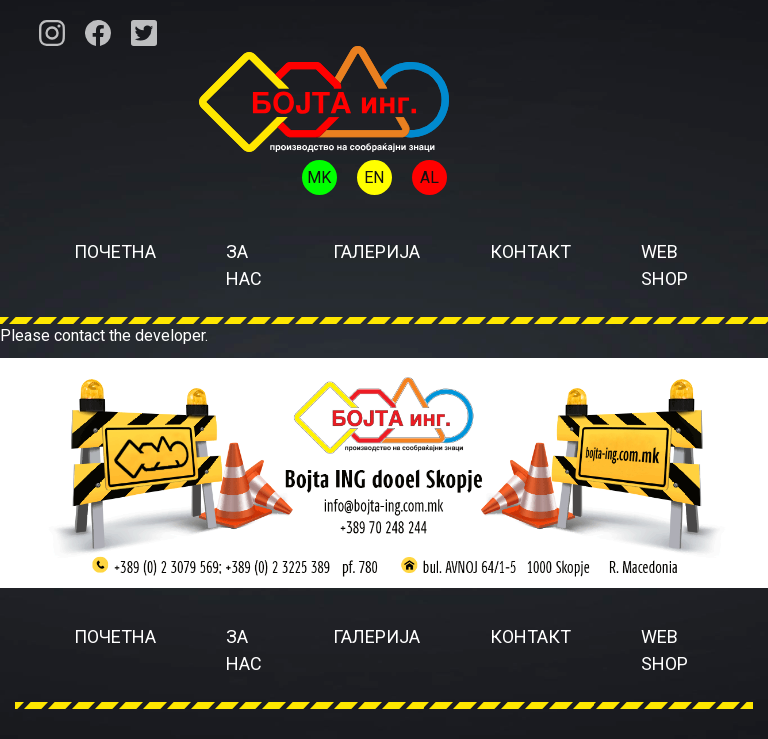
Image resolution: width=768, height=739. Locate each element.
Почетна (115, 251)
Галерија (376, 251)
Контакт (530, 251)
